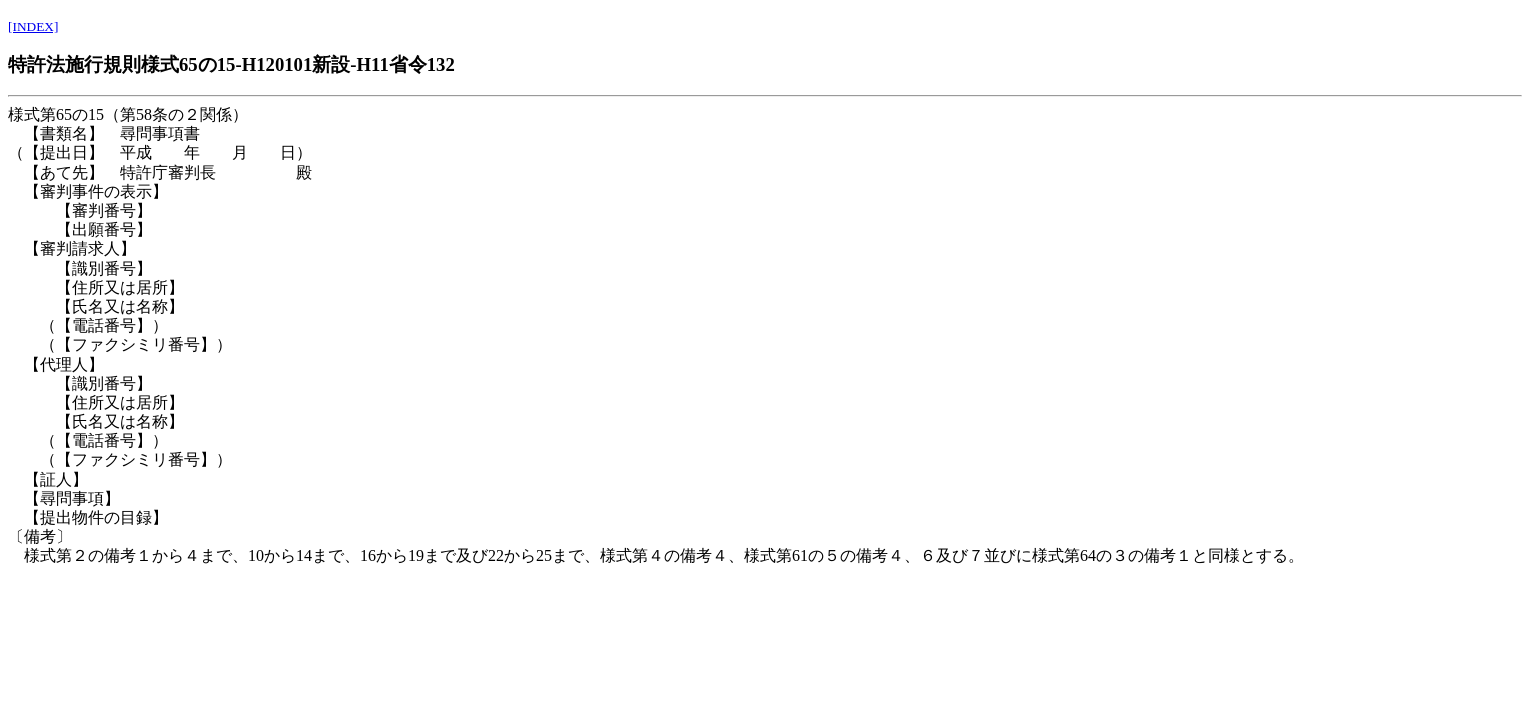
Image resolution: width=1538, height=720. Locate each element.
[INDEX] (33, 26)
